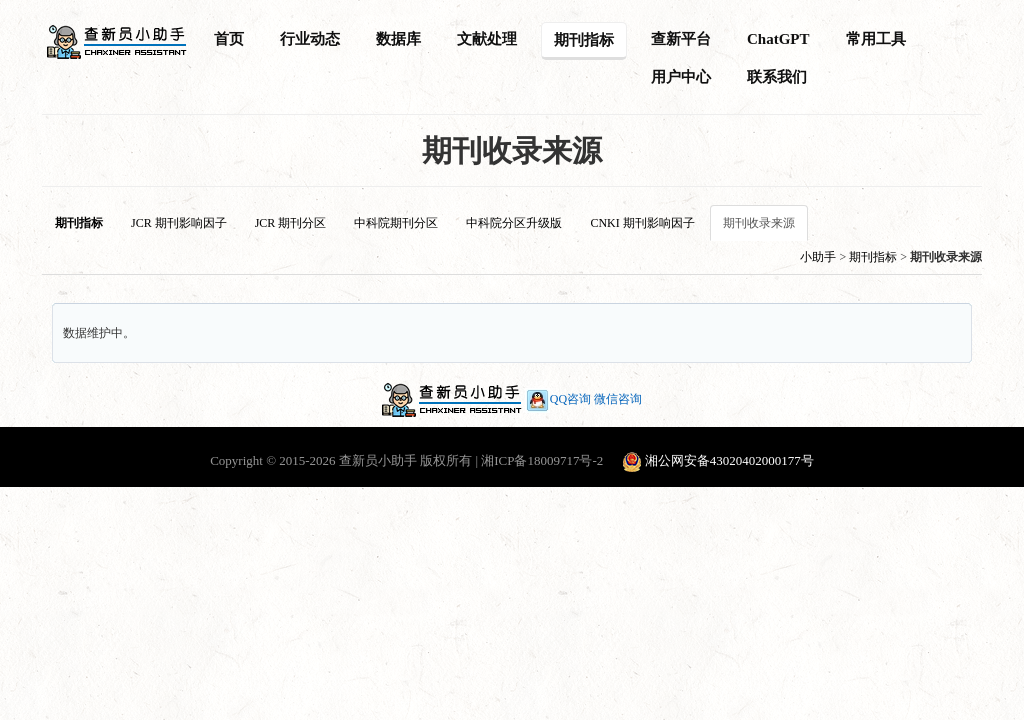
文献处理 (487, 39)
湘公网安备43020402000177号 (729, 460)
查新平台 (681, 39)
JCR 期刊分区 (291, 223)
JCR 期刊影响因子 (179, 223)
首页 (229, 39)
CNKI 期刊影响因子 (642, 223)
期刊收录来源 (759, 223)
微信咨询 (618, 399)
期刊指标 (584, 40)
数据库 (398, 39)
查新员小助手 (378, 460)
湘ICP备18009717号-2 (542, 460)
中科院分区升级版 (514, 223)
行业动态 (310, 39)
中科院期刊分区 (396, 223)
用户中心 (681, 77)
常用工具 (876, 39)
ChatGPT (778, 39)
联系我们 (777, 77)
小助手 (818, 257)
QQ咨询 (558, 399)
